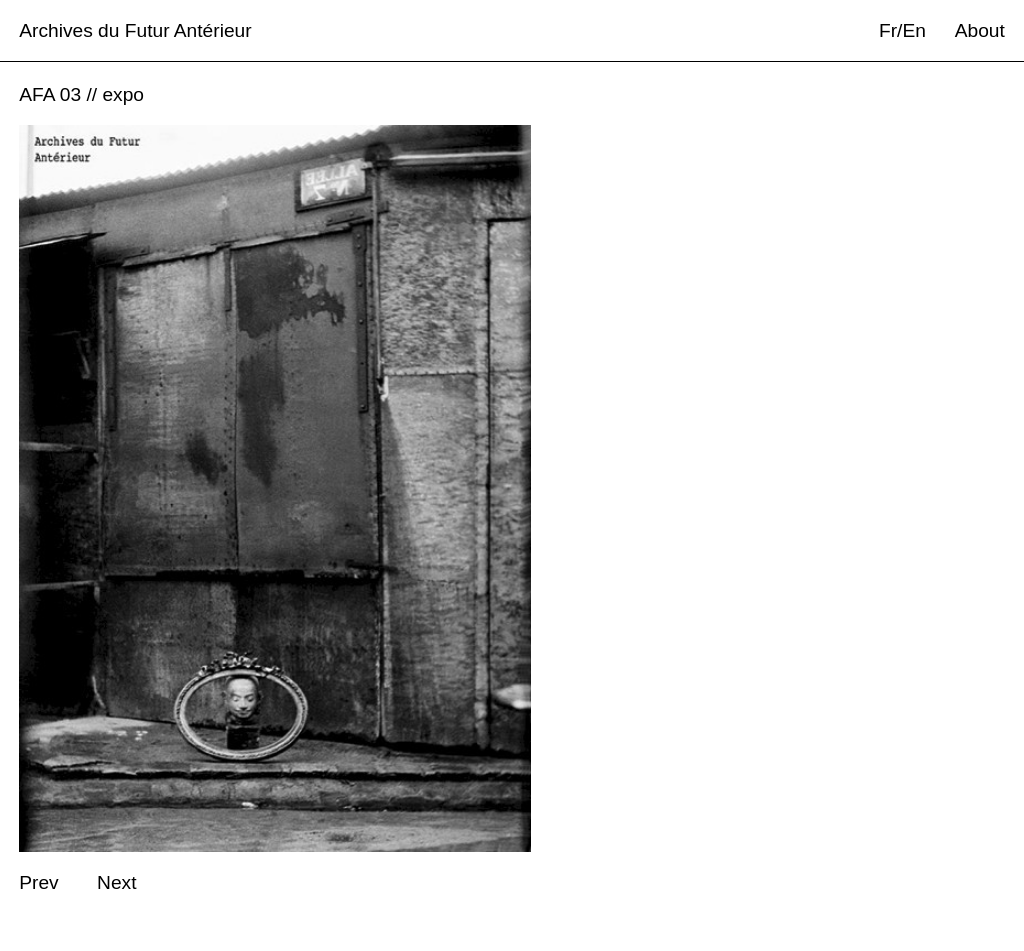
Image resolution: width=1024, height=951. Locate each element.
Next (116, 882)
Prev (38, 882)
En (913, 30)
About (980, 30)
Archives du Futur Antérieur (135, 30)
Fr (888, 30)
